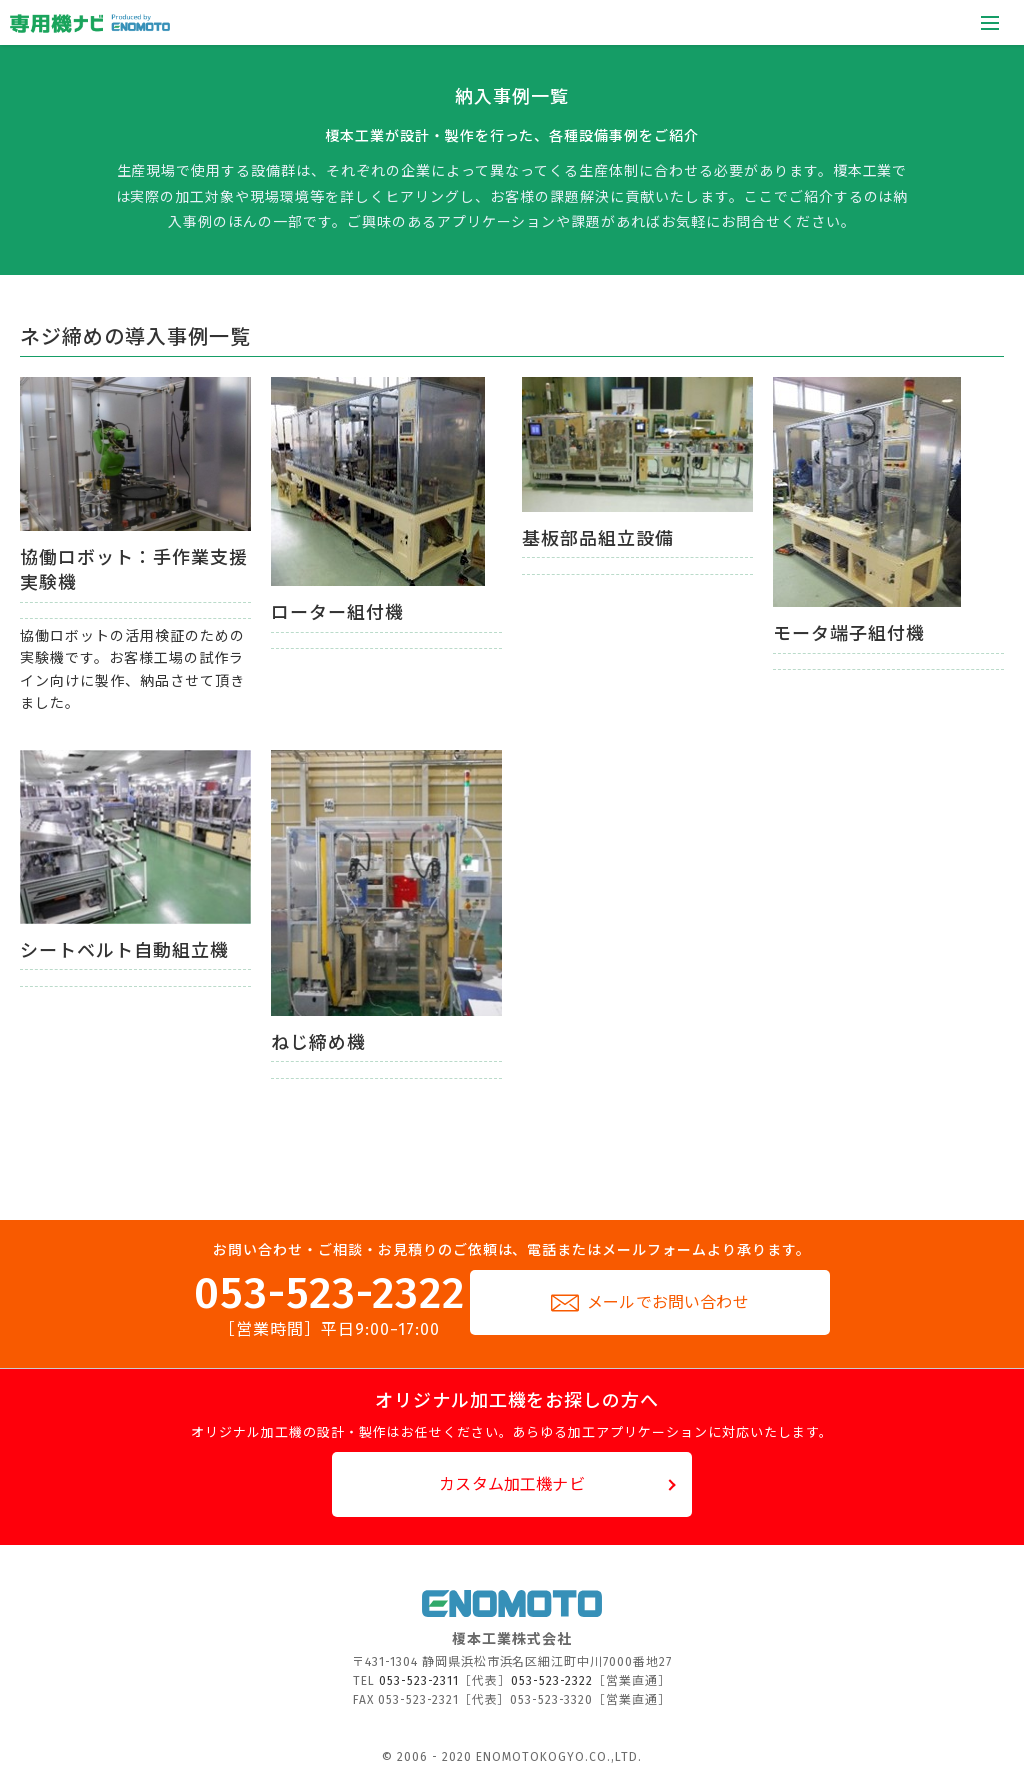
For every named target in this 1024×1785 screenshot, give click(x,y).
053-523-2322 (329, 1305)
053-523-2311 (419, 1681)
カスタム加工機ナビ (511, 1484)
